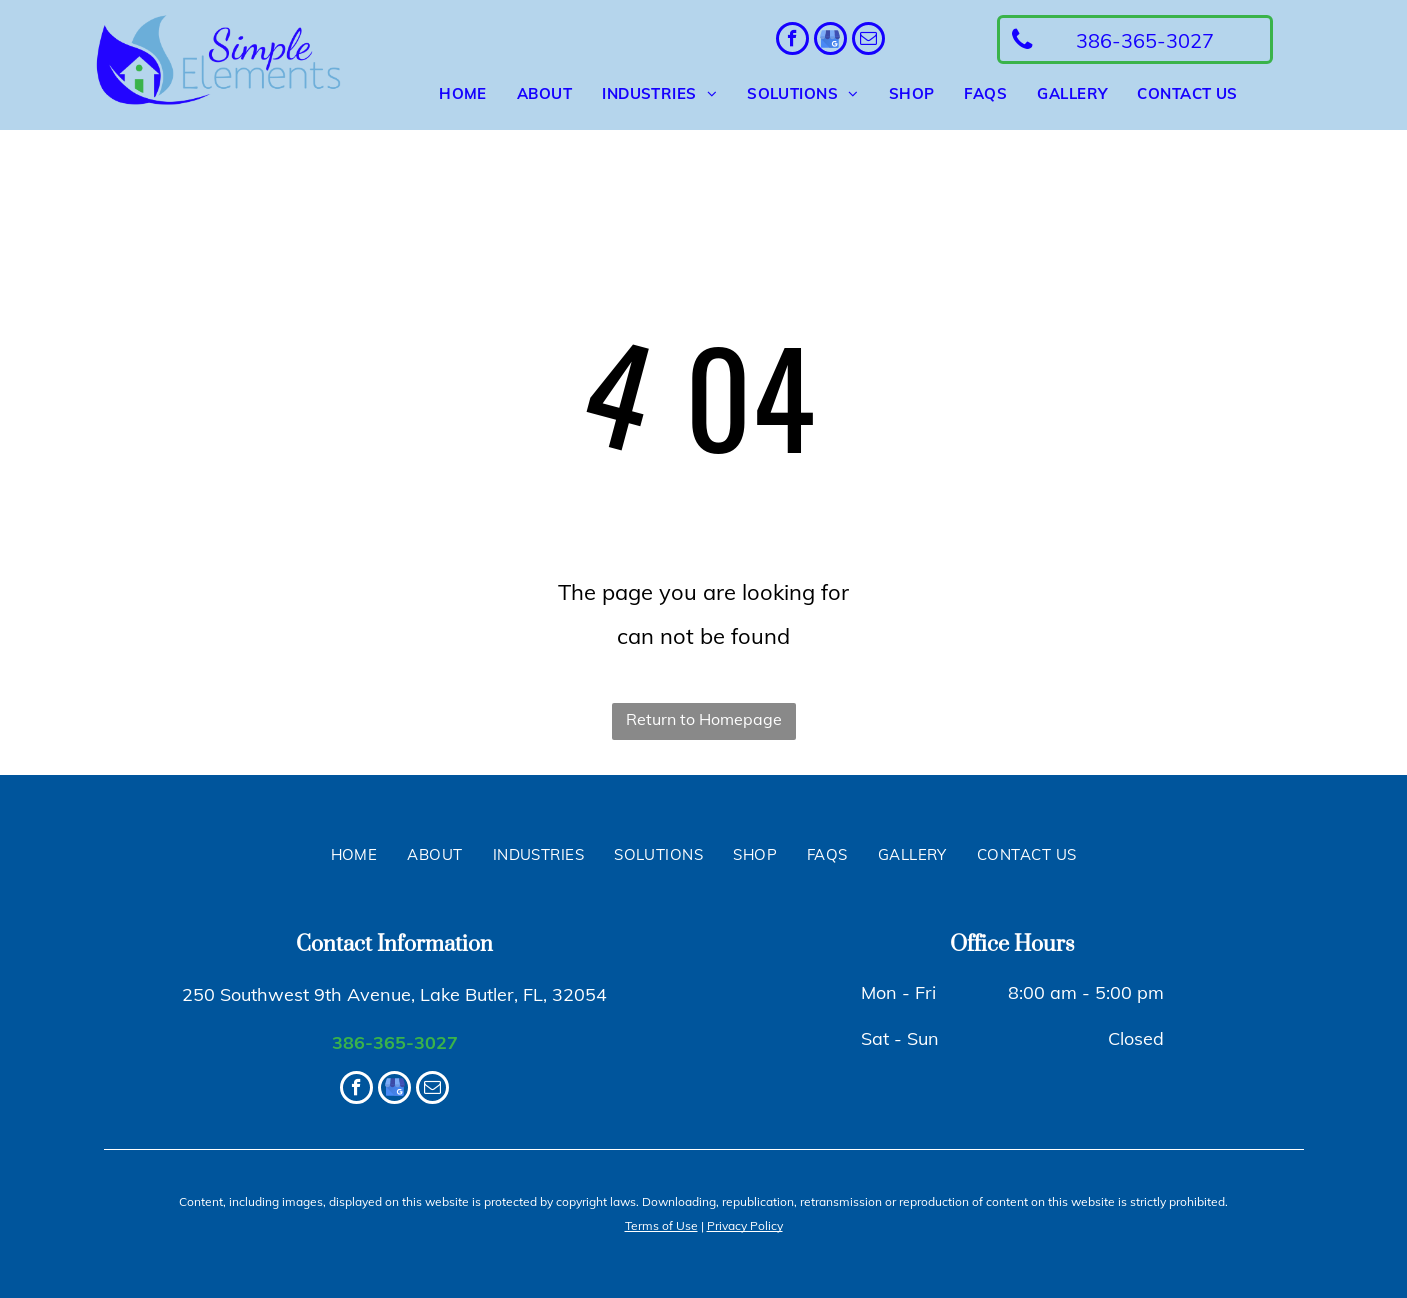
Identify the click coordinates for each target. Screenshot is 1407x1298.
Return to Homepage (704, 719)
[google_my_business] (830, 41)
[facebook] (792, 41)
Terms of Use (661, 1225)
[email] (868, 41)
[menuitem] (448, 94)
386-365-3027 (395, 1042)
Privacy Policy (745, 1225)
